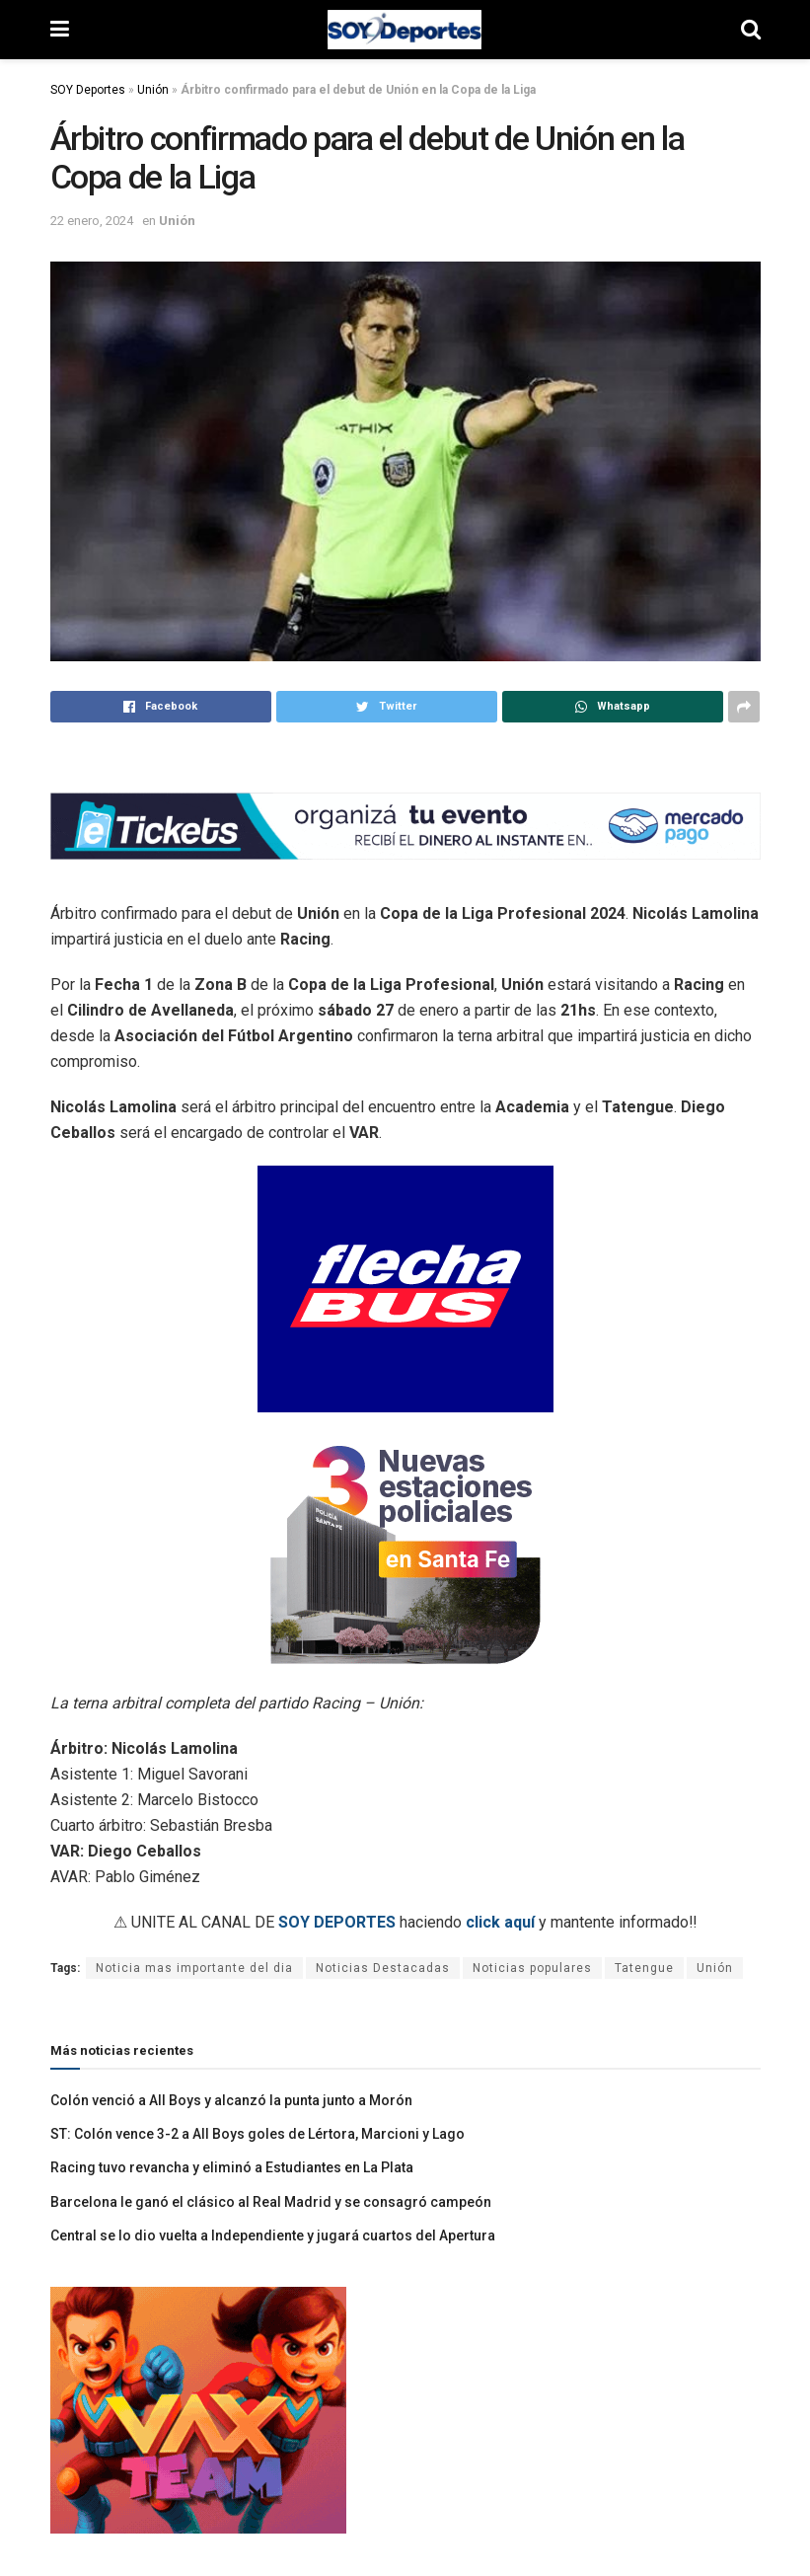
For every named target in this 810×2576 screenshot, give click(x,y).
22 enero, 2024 (91, 220)
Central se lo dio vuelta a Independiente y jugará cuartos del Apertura (272, 2235)
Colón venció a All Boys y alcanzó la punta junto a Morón (231, 2100)
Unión (153, 90)
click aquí (500, 1922)
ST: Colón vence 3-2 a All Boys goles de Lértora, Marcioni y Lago (257, 2134)
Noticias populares (532, 1968)
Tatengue (644, 1968)
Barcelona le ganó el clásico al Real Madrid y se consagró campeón (270, 2202)
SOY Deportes (87, 90)
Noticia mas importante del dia (194, 1968)
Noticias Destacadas (383, 1968)
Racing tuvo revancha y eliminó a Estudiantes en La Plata (231, 2167)
